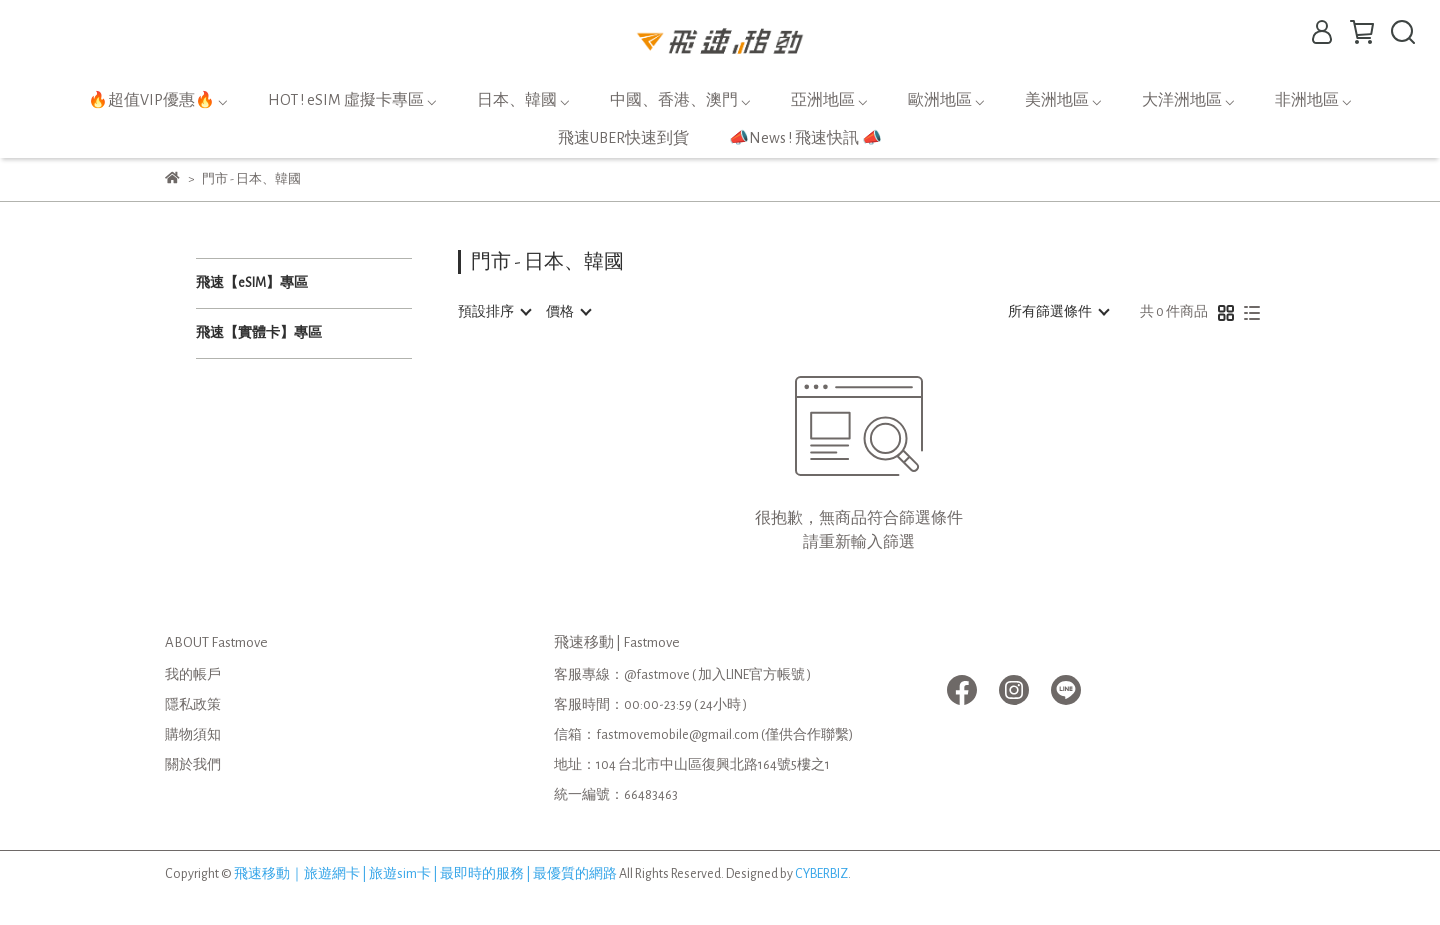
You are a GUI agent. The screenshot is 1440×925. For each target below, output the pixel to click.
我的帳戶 (193, 675)
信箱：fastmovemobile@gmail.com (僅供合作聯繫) (703, 735)
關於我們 (193, 765)
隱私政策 (193, 705)
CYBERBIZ (821, 874)
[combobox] (494, 312)
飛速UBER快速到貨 (623, 138)
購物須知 (193, 735)
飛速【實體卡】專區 (259, 333)
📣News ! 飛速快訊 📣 (805, 138)
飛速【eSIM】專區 (252, 283)
